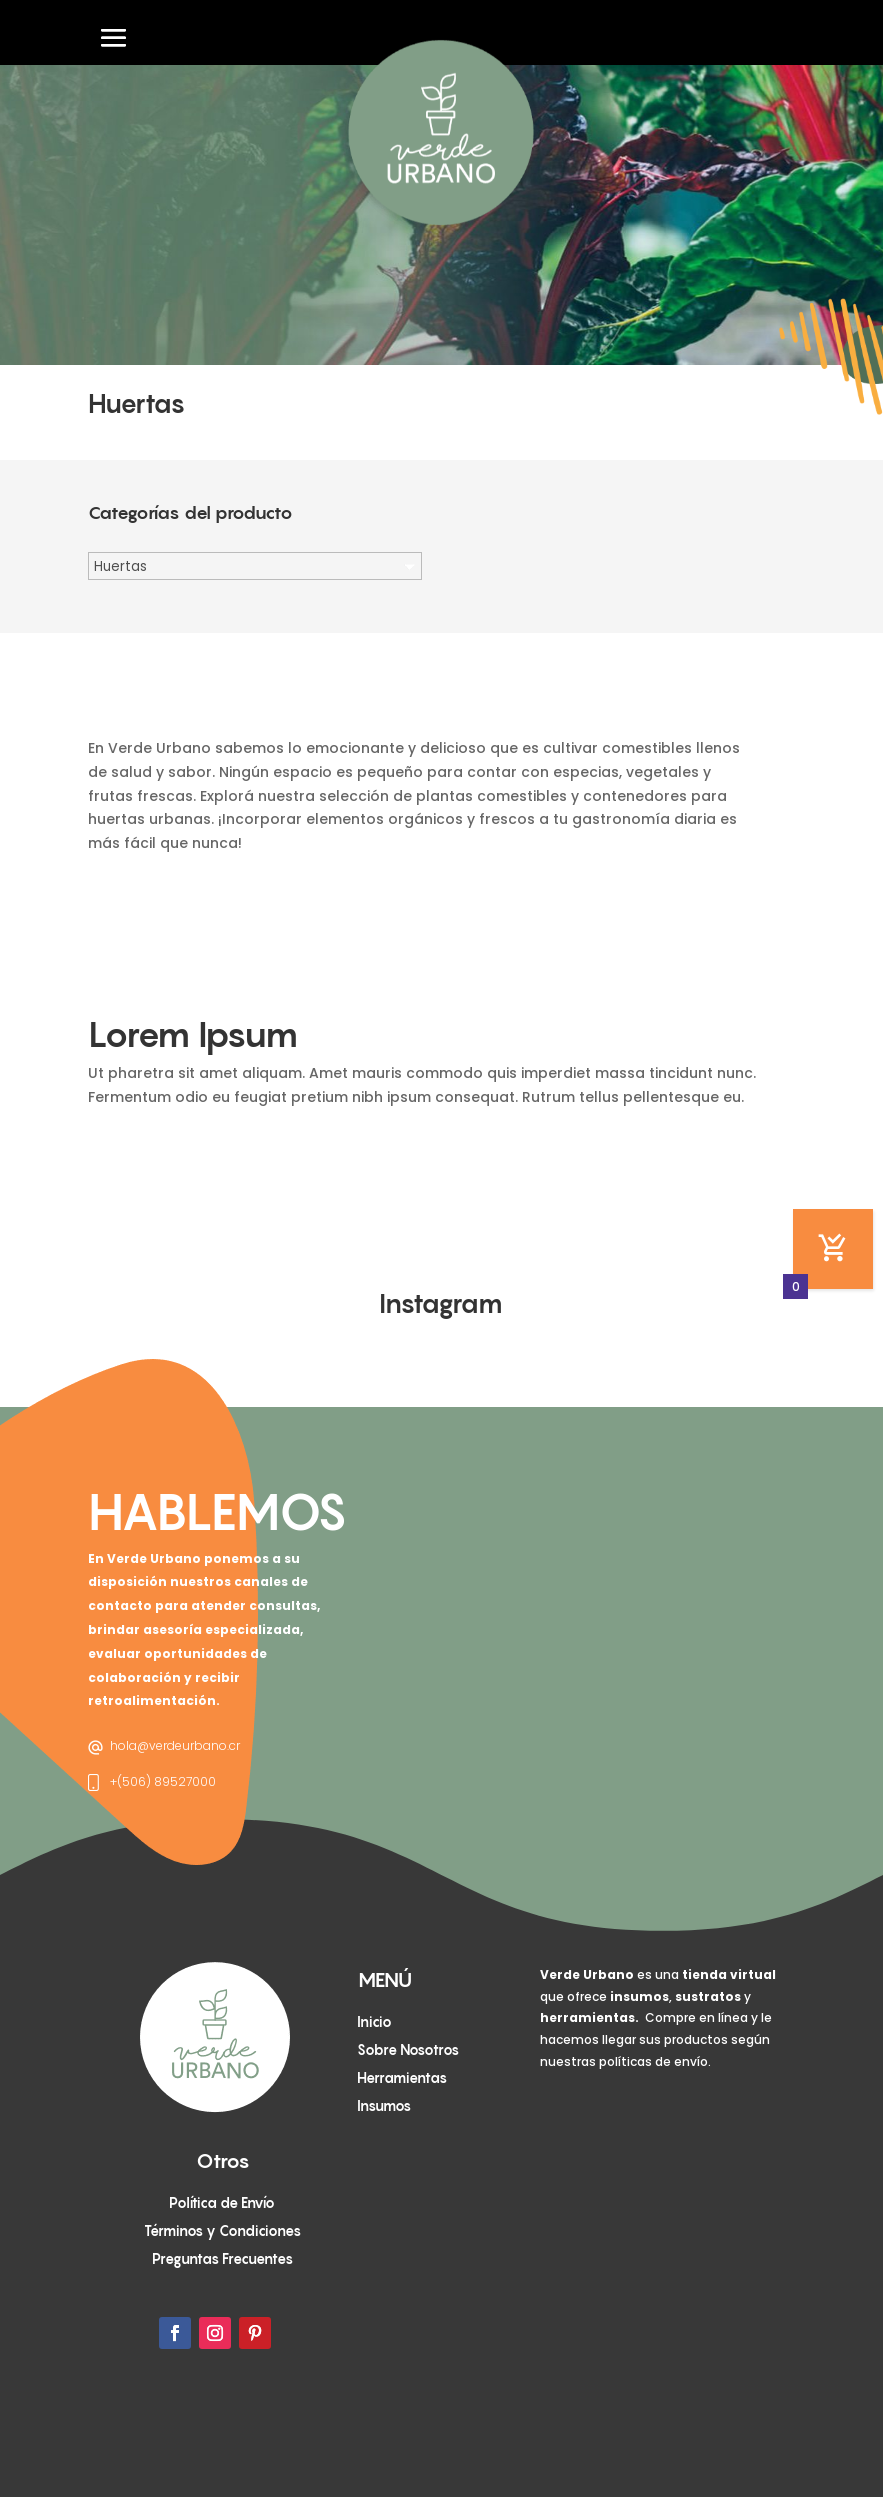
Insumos (384, 2105)
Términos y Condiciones (222, 2230)
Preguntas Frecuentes (222, 2258)
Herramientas (402, 2077)
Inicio (374, 2021)
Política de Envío (222, 2202)
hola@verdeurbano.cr (175, 1745)
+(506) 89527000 (163, 1781)
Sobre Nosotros (408, 2049)
